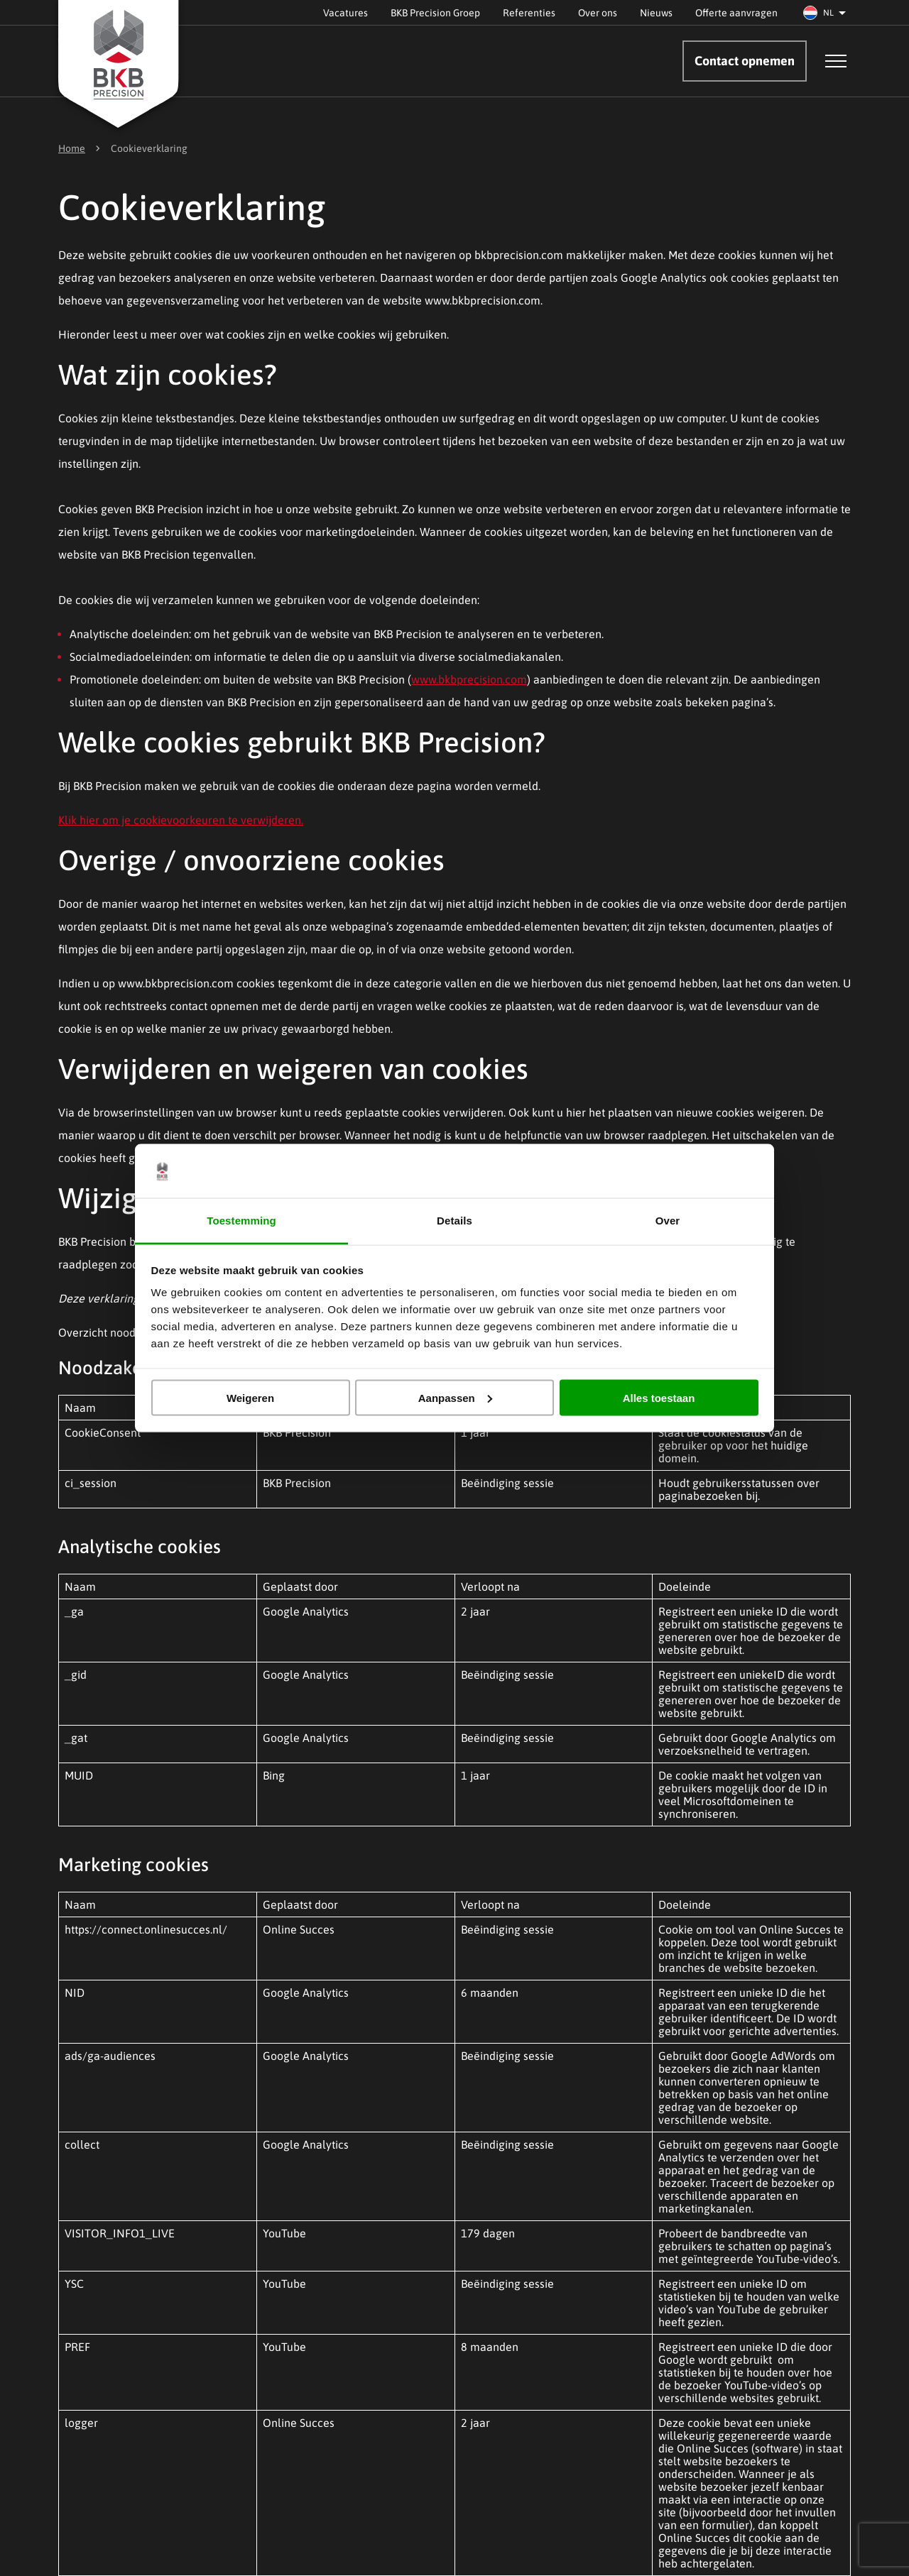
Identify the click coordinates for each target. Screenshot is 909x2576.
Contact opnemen (745, 60)
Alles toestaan (659, 1397)
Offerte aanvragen (736, 12)
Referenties (529, 12)
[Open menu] (836, 61)
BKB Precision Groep (435, 12)
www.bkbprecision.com (469, 679)
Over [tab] (667, 1221)
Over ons (597, 12)
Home (71, 148)
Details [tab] (454, 1221)
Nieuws (656, 12)
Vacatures (345, 12)
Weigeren (250, 1397)
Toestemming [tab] (241, 1221)
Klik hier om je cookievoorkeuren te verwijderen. (180, 819)
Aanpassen (455, 1397)
